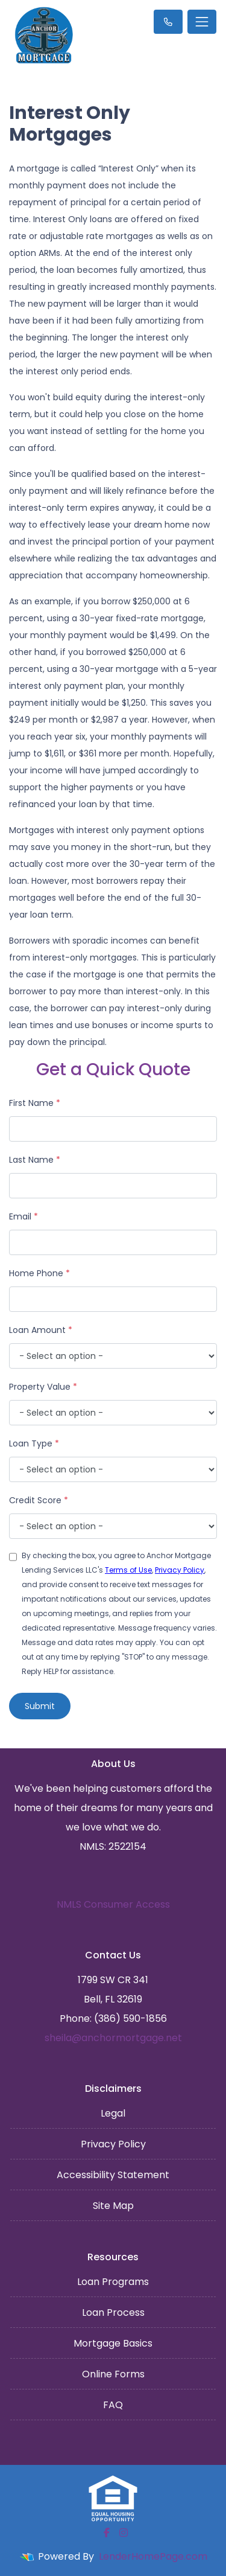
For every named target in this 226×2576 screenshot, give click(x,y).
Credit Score (38, 1500)
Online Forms (113, 2374)
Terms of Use (128, 1570)
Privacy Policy (179, 1570)
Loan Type (34, 1443)
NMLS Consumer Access (113, 1904)
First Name (34, 1103)
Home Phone (39, 1273)
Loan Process (113, 2312)
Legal (113, 2113)
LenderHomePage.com (153, 2556)
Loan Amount (40, 1330)
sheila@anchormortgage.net (113, 2038)
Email (23, 1216)
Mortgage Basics (113, 2343)
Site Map (113, 2206)
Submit (40, 1706)
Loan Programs (113, 2282)
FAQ (113, 2405)
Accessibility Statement (113, 2175)
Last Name (34, 1160)
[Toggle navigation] (201, 22)
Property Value (43, 1387)
